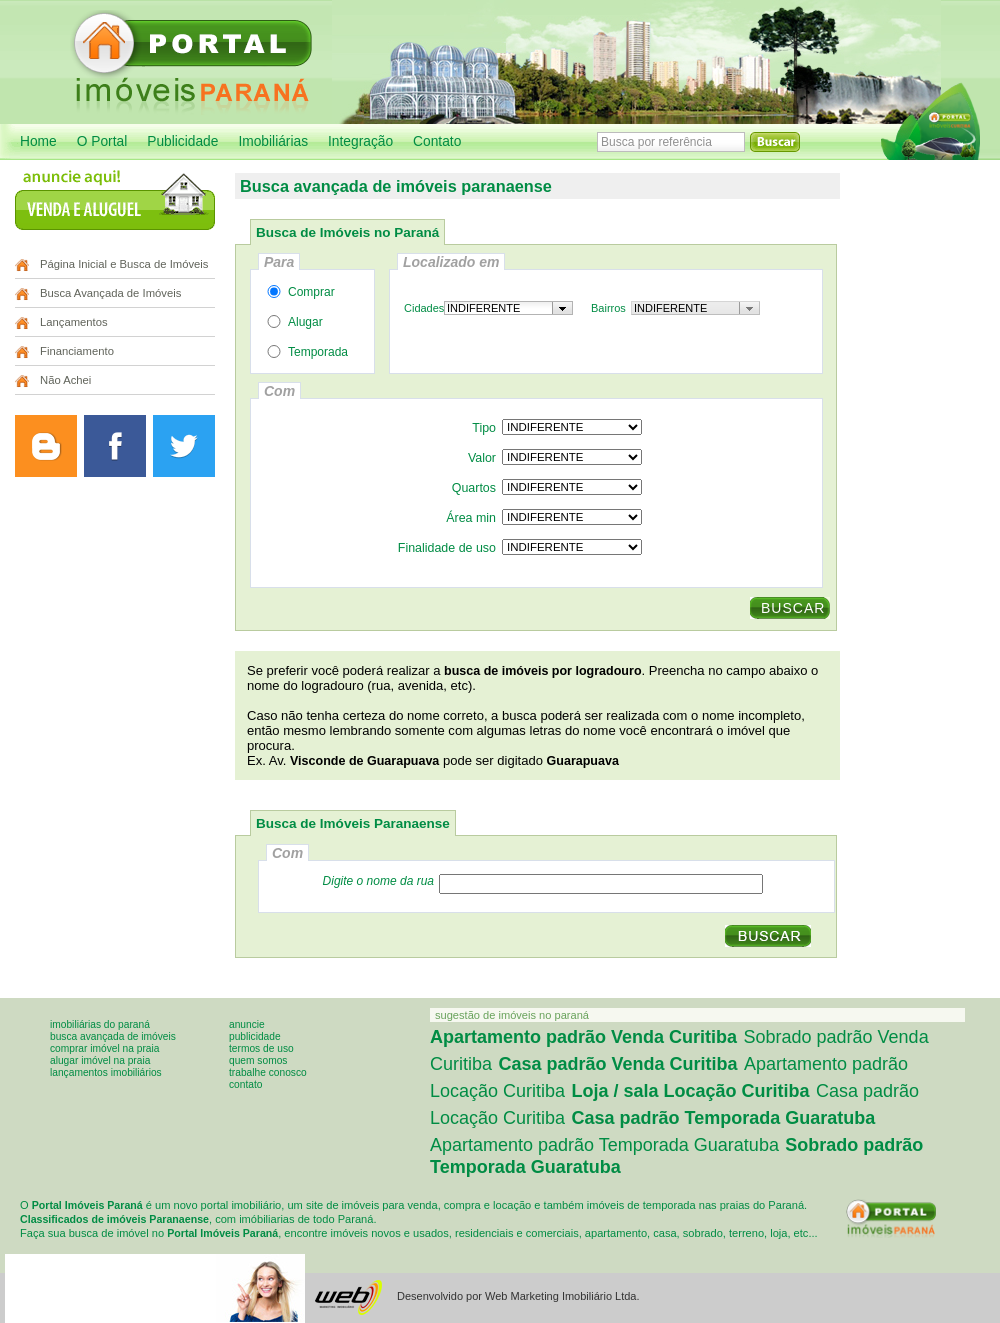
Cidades (424, 308)
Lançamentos (74, 322)
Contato (437, 141)
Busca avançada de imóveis (113, 1036)
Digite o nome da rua (378, 881)
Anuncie (247, 1024)
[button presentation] (562, 308)
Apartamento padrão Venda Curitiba (583, 1037)
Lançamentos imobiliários (106, 1072)
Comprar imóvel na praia (104, 1048)
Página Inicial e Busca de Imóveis (124, 264)
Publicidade (182, 141)
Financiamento (77, 351)
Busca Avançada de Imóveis (110, 293)
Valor (482, 458)
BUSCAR (793, 608)
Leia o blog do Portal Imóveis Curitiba (46, 446)
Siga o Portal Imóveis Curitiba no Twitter (184, 446)
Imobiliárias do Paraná (100, 1024)
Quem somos (258, 1060)
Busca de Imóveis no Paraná (347, 232)
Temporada (304, 352)
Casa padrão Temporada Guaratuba (724, 1118)
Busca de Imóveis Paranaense (353, 823)
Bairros (608, 308)
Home (38, 141)
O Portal (102, 141)
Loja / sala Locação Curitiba (691, 1091)
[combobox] (508, 308)
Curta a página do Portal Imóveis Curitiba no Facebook (115, 446)
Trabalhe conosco (268, 1072)
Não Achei (65, 380)
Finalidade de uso (447, 548)
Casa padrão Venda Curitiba (617, 1064)
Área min (471, 518)
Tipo (484, 428)
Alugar (291, 322)
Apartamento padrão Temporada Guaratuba (604, 1145)
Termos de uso (261, 1048)
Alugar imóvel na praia (100, 1060)
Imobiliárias (273, 141)
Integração (360, 141)
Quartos (474, 488)
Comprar (297, 292)
